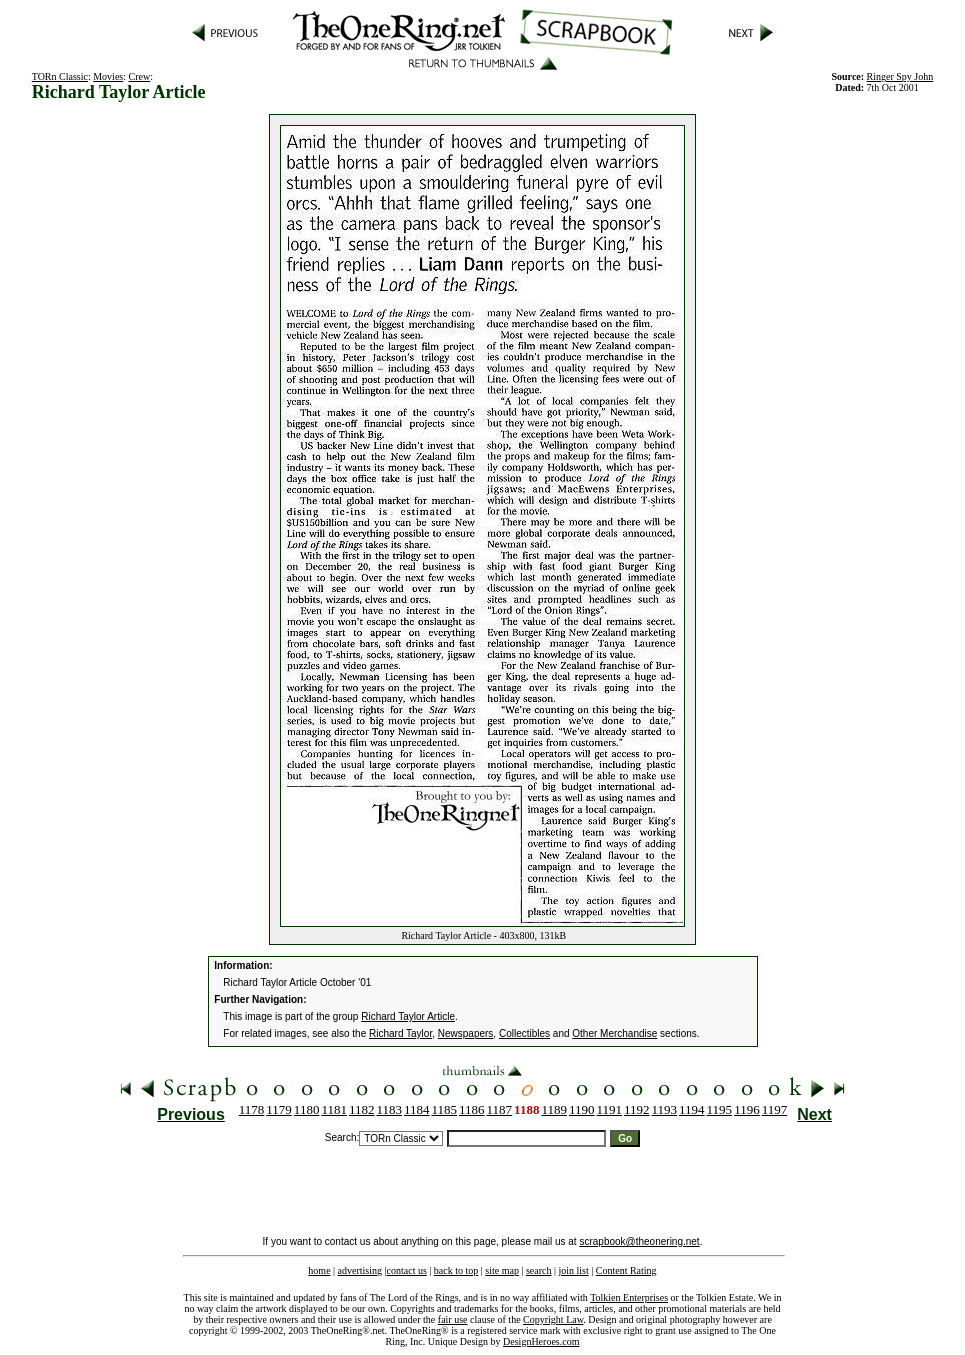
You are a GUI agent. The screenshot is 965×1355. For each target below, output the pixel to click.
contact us (407, 1270)
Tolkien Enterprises (629, 1297)
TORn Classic (60, 76)
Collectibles (524, 1033)
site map (502, 1270)
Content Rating (626, 1270)
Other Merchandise (614, 1033)
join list (573, 1270)
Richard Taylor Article (408, 1016)
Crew (140, 76)
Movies (108, 76)
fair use (453, 1319)
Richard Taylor (400, 1033)
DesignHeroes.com (541, 1341)
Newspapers (466, 1033)
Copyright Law (553, 1319)
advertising (360, 1270)
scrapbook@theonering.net (639, 1241)
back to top (456, 1270)
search (539, 1270)
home (319, 1270)
